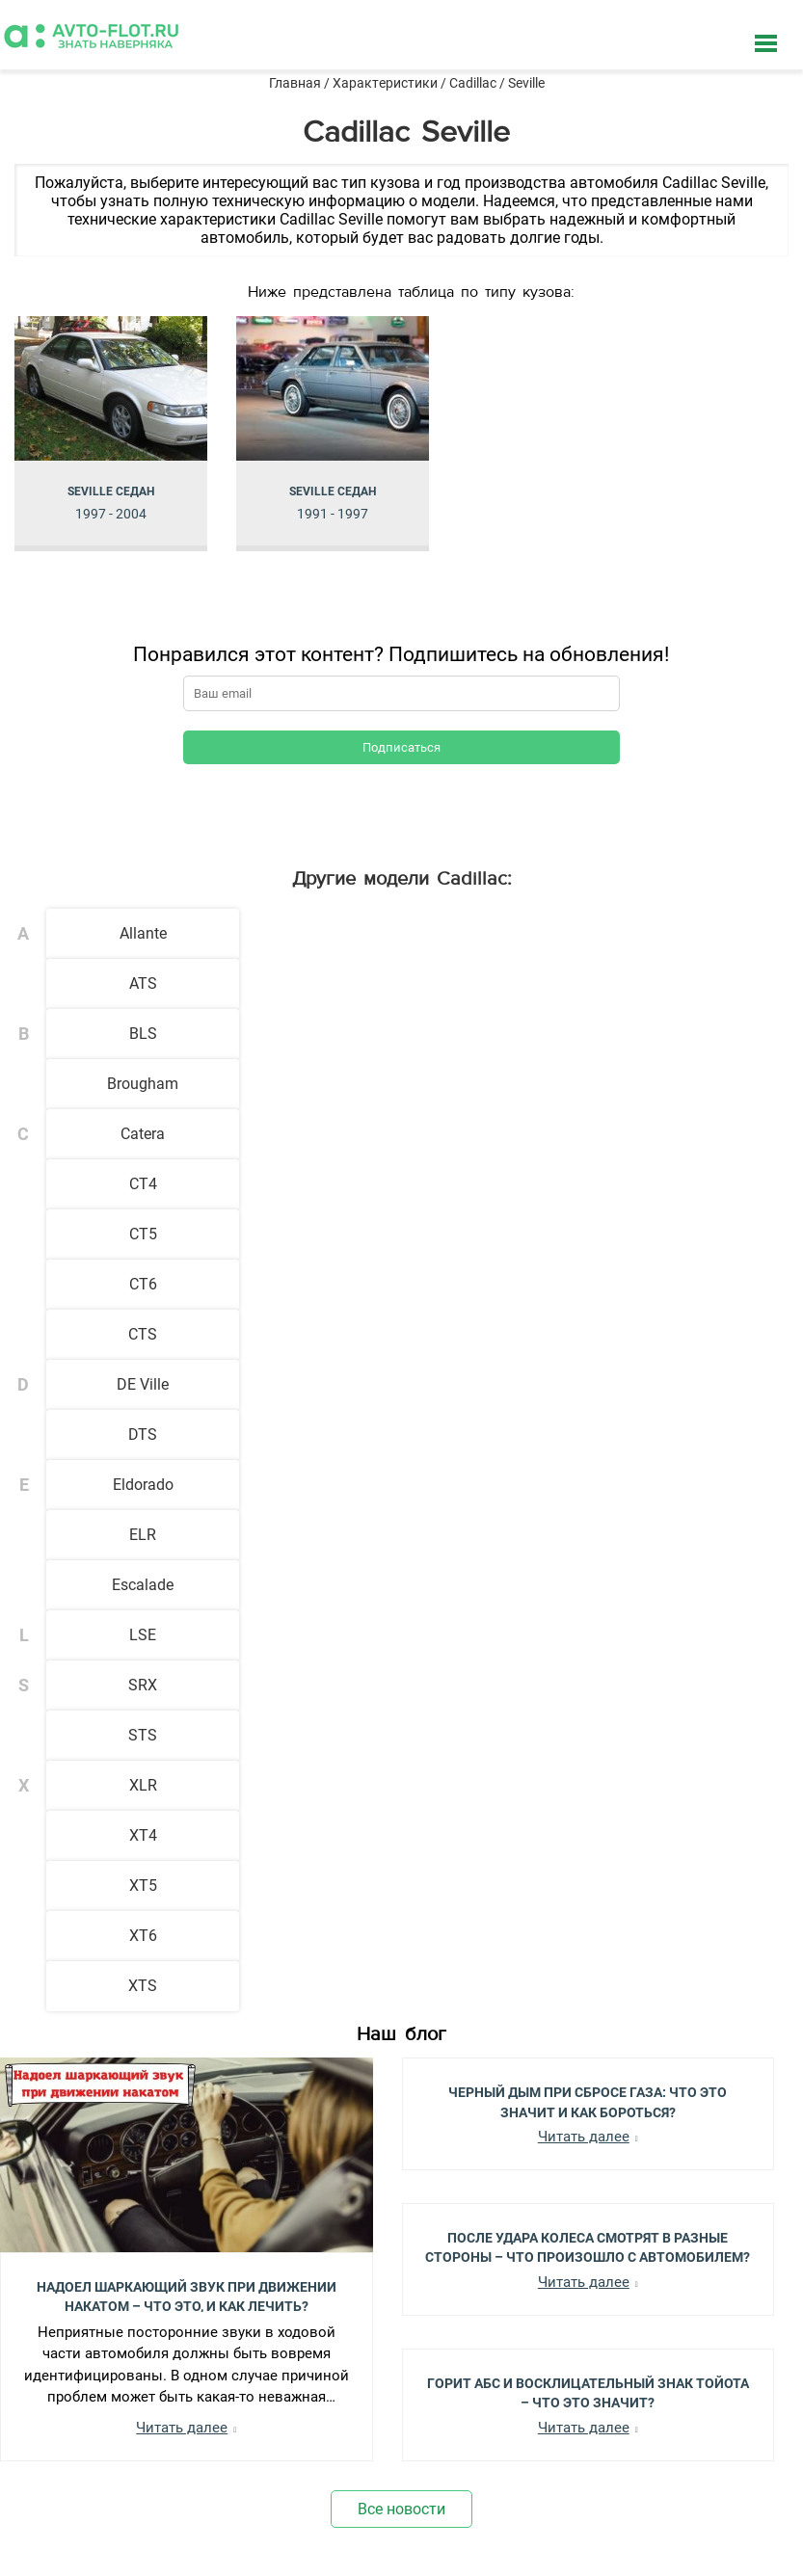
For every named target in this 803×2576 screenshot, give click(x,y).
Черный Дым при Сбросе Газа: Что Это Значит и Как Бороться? (587, 2101)
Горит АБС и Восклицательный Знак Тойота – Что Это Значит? (588, 2392)
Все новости (401, 2509)
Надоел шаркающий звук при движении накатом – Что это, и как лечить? (186, 2295)
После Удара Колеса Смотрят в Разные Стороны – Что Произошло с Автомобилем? (587, 2246)
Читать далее (182, 2427)
